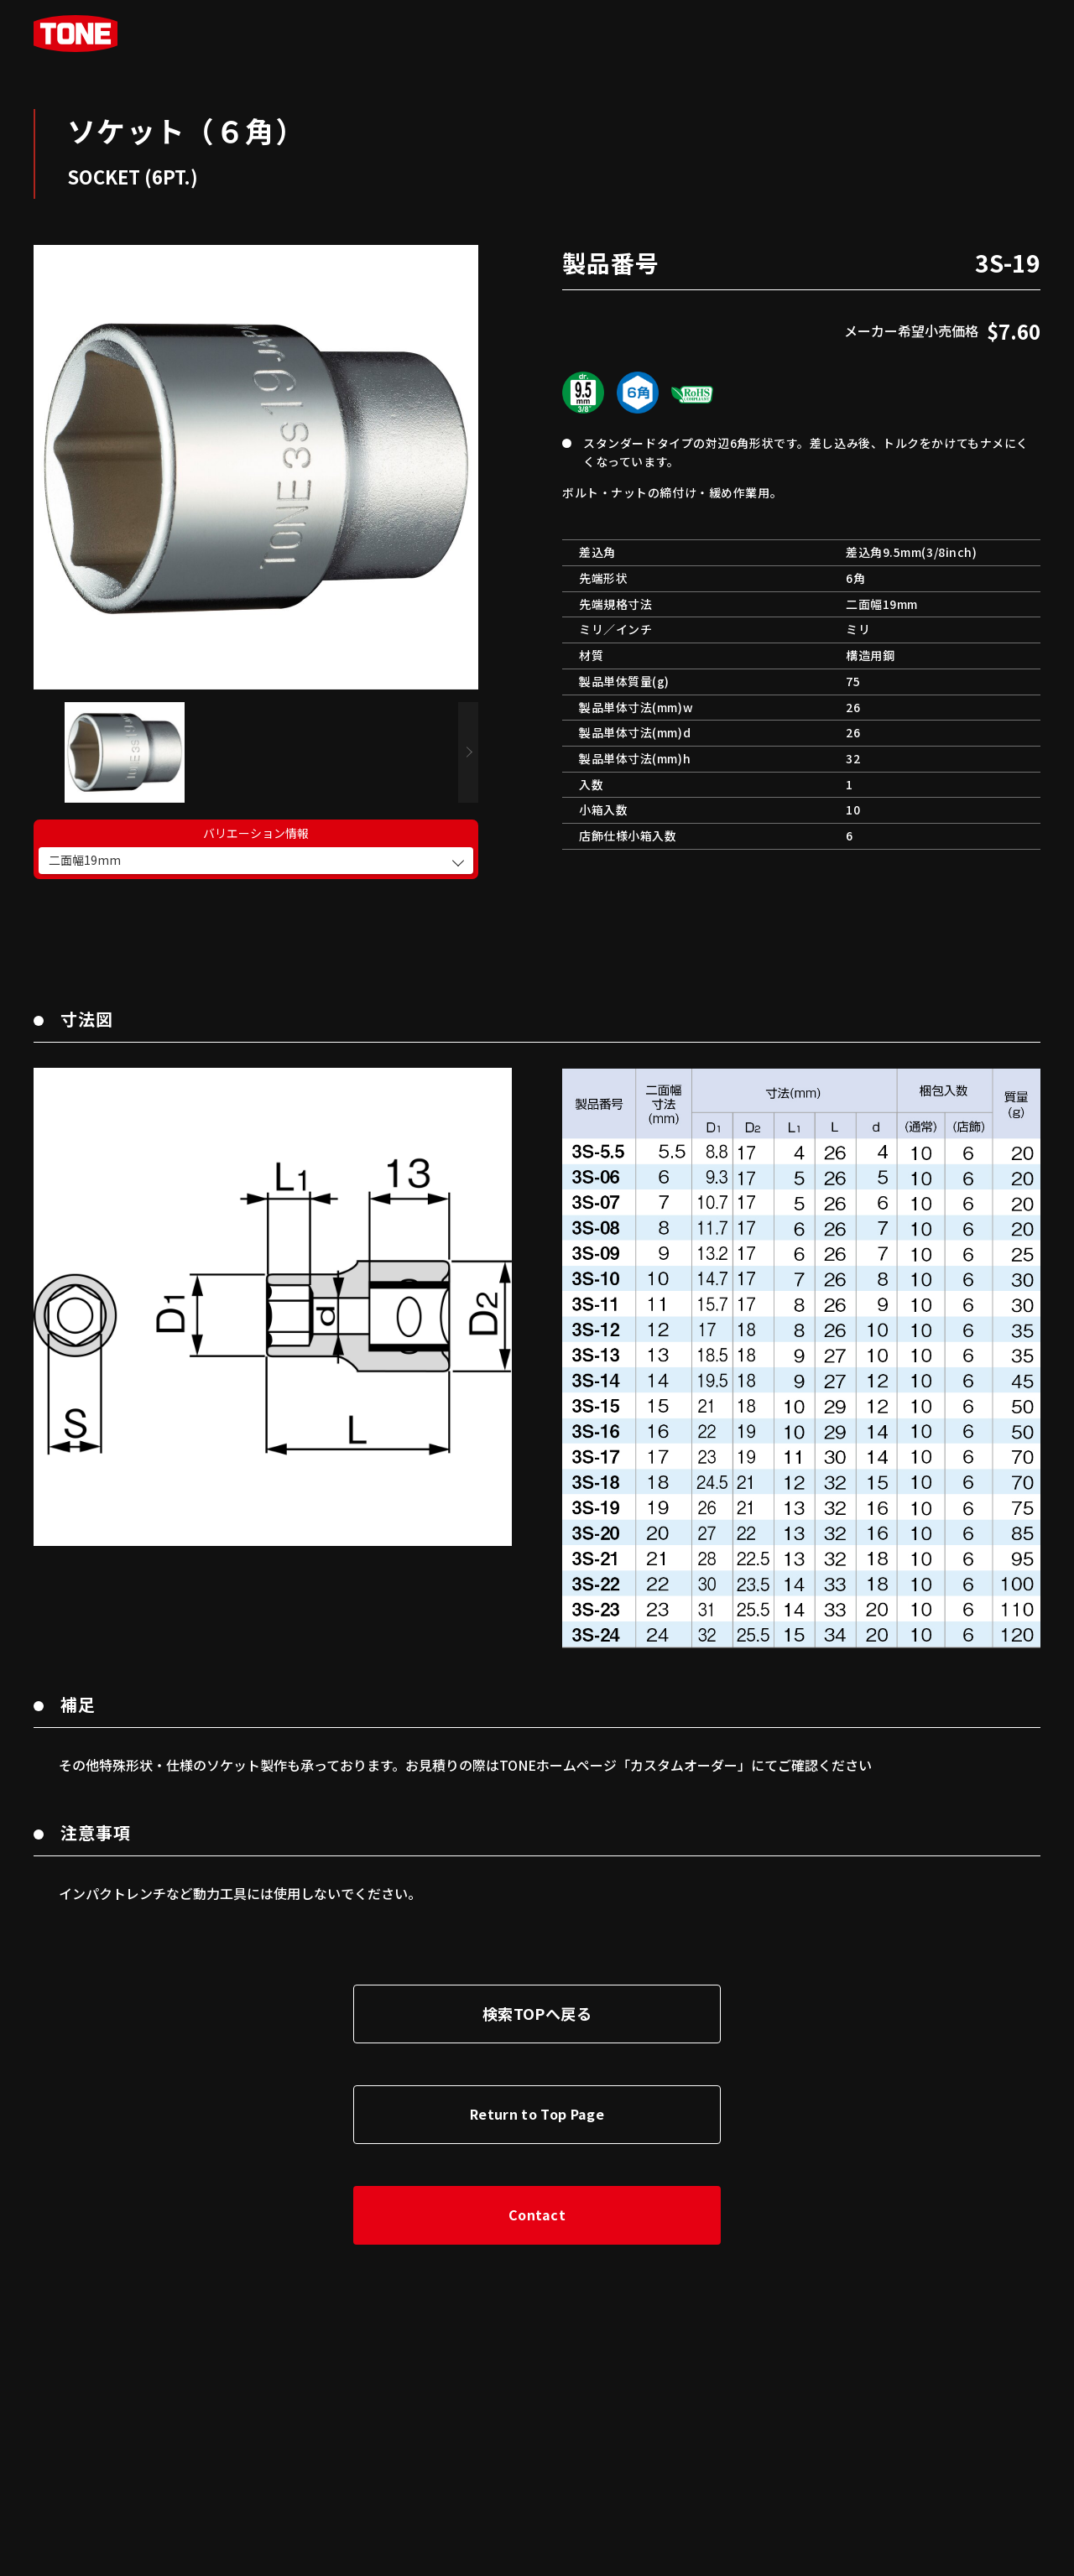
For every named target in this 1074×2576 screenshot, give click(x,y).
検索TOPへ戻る (537, 1996)
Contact (537, 2198)
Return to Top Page (537, 2097)
